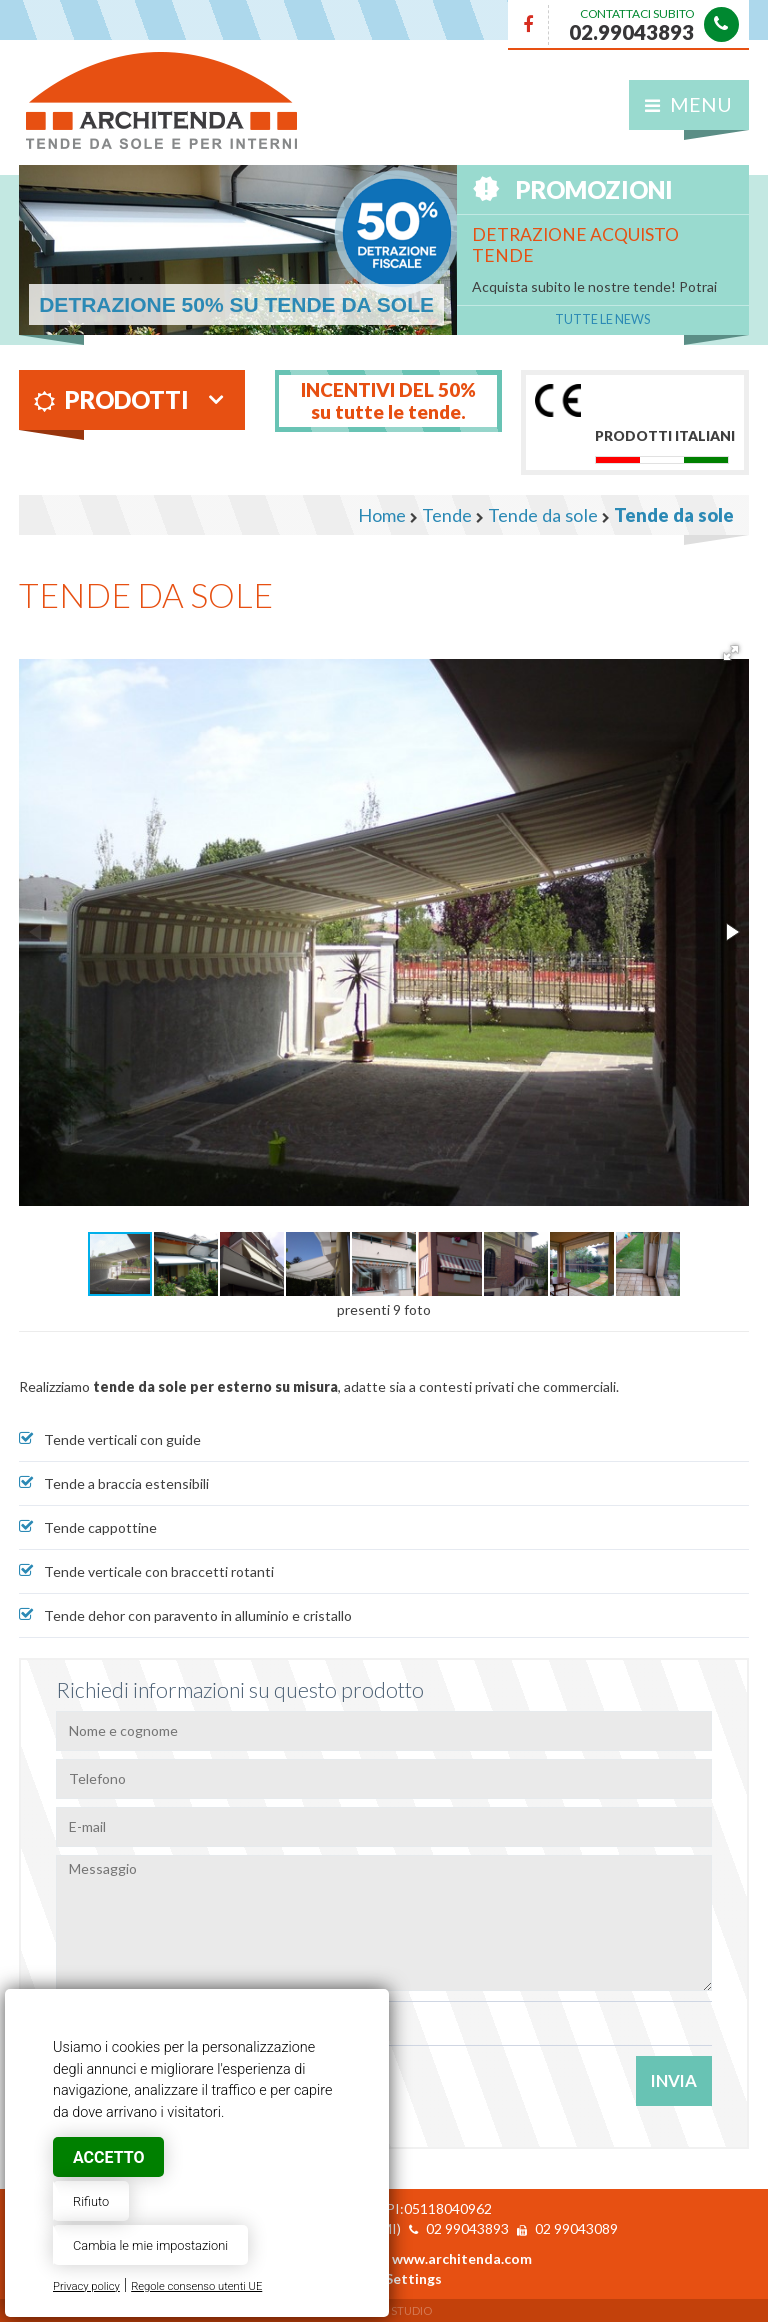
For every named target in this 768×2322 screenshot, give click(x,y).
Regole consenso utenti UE (196, 2286)
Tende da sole (543, 515)
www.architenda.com (462, 2258)
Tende (447, 515)
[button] (731, 653)
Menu (688, 104)
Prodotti (111, 400)
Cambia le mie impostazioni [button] (150, 2245)
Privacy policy (86, 2286)
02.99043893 (631, 32)
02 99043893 (467, 2228)
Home (382, 515)
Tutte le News (602, 319)
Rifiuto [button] (91, 2201)
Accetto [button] (108, 2157)
